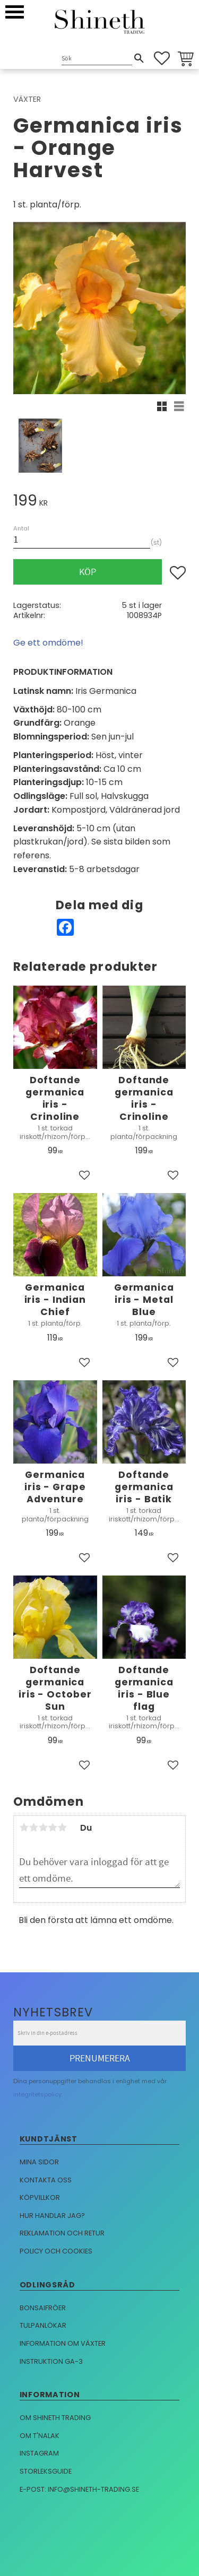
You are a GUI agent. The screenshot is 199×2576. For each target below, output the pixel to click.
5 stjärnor (62, 1827)
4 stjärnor (52, 1827)
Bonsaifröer (43, 2307)
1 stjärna (24, 1827)
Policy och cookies (56, 2251)
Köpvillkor (40, 2197)
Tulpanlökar (43, 2325)
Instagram (39, 2453)
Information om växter (63, 2343)
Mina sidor (39, 2161)
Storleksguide (46, 2471)
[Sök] (139, 58)
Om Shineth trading (55, 2417)
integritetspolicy (37, 2094)
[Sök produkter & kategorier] (97, 59)
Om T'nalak (39, 2435)
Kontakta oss (46, 2180)
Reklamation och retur (62, 2233)
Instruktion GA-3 (51, 2361)
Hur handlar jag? (52, 2215)
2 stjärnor (33, 1827)
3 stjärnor (43, 1827)
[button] (14, 12)
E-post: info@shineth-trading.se (79, 2489)
